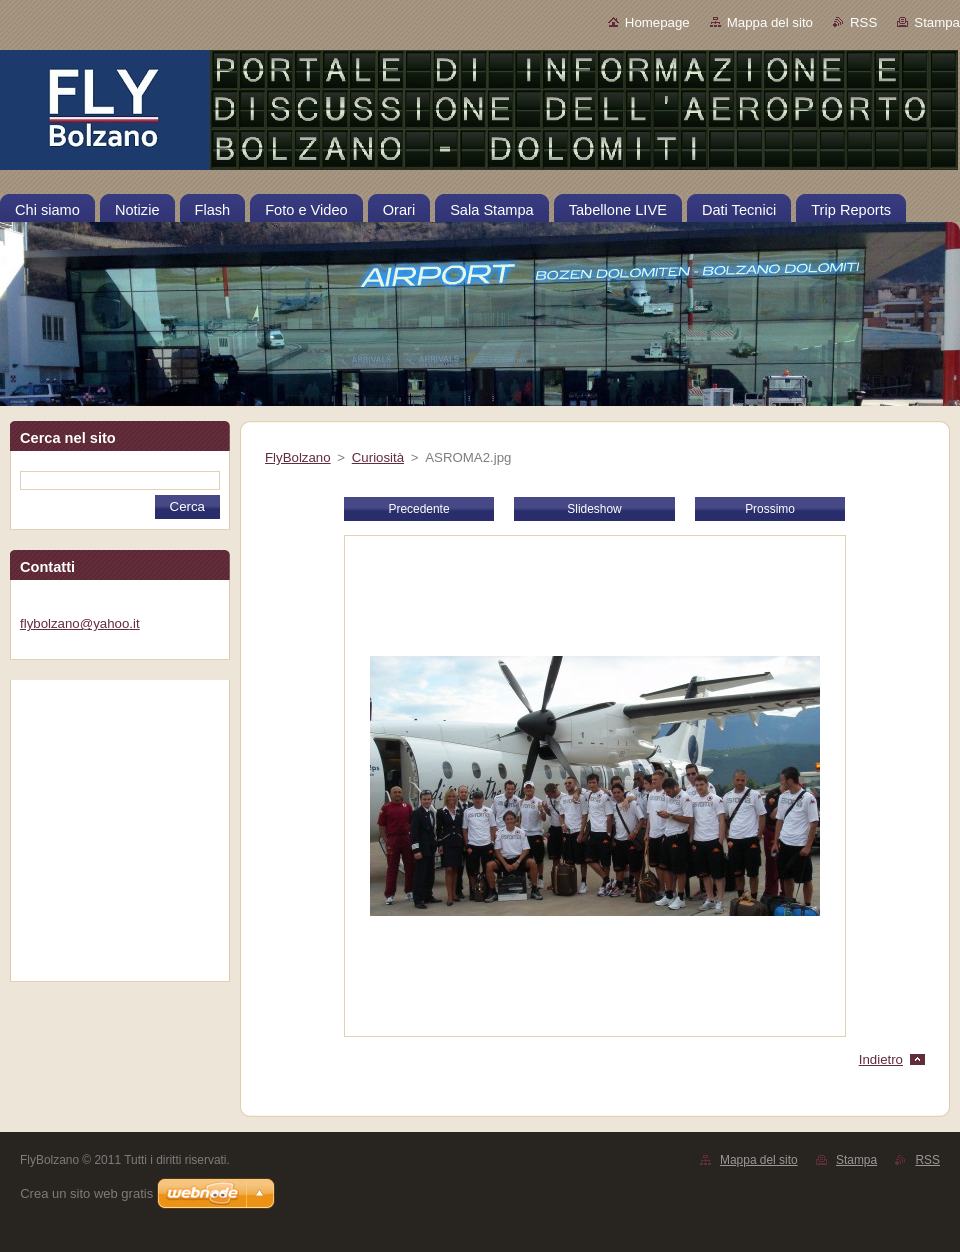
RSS (863, 22)
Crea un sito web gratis (86, 1193)
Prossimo (770, 509)
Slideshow (594, 509)
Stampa (937, 22)
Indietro (881, 1059)
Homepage (657, 22)
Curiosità (378, 457)
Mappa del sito (770, 22)
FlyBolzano (298, 457)
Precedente (418, 509)
